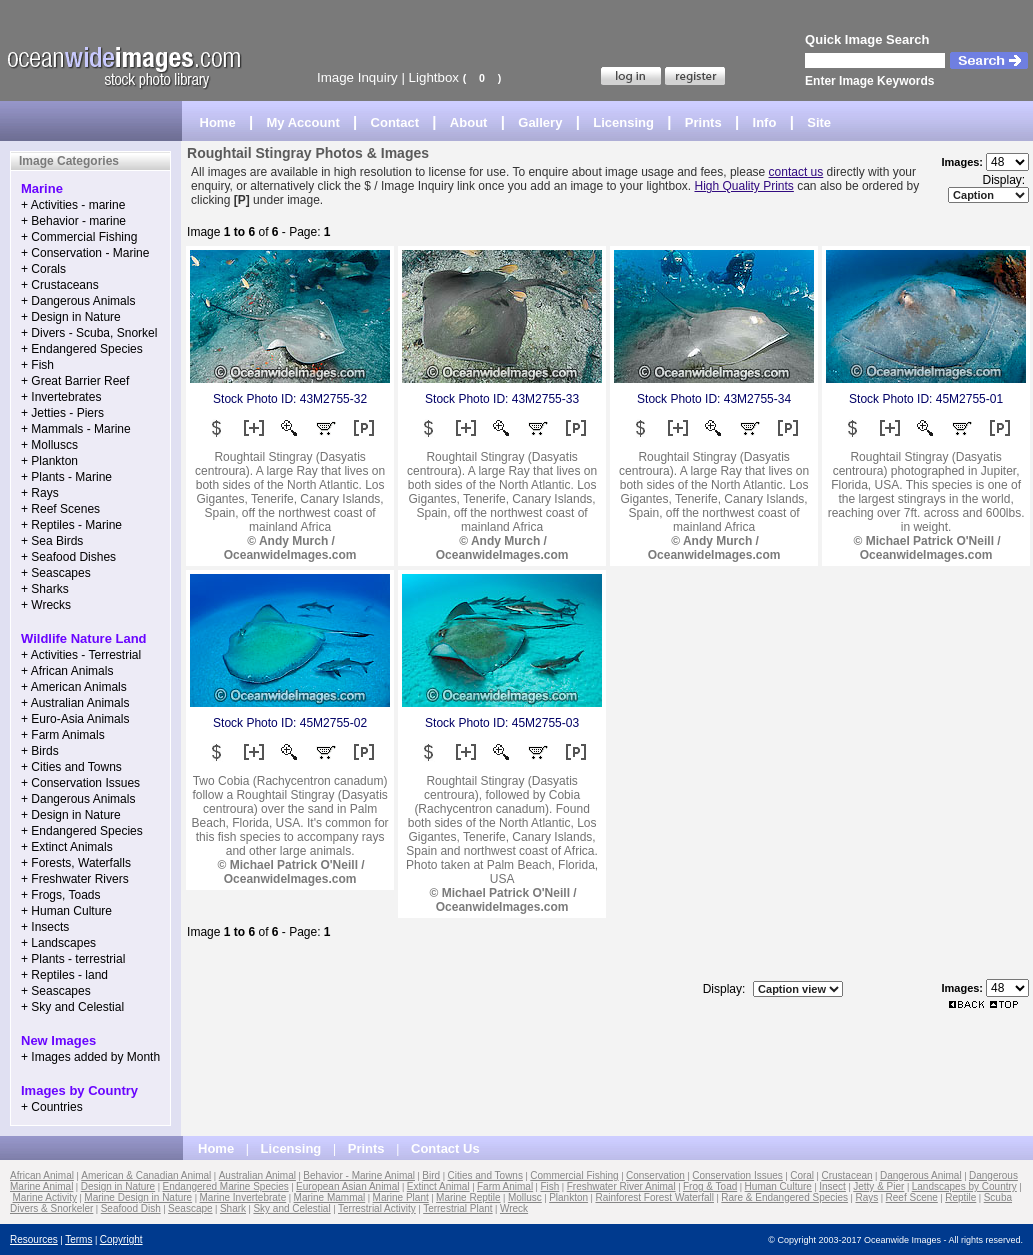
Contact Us (445, 1148)
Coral (802, 1175)
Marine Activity (45, 1197)
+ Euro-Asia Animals (75, 719)
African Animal (42, 1175)
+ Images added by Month (90, 1057)
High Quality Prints (743, 186)
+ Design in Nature (71, 317)
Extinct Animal (438, 1186)
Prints (703, 122)
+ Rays (40, 493)
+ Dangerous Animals (78, 301)
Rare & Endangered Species (784, 1197)
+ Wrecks (46, 605)
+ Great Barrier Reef (75, 381)
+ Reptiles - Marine (71, 525)
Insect (832, 1186)
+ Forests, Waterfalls (76, 863)
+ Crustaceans (60, 285)
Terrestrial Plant (457, 1208)
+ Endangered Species (82, 349)
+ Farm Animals (63, 735)
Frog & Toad (710, 1186)
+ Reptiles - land (64, 975)
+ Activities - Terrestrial (81, 655)
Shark (233, 1208)
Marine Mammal (330, 1197)
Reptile (960, 1197)
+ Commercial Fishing (79, 237)
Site (819, 122)
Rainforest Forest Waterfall (654, 1197)
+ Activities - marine (73, 205)
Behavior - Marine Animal (359, 1175)
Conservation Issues (737, 1175)
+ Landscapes (58, 943)
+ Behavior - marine (73, 221)
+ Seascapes (56, 573)
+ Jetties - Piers (62, 413)
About (469, 122)
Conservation (655, 1175)
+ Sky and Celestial (72, 1007)
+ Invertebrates (61, 397)
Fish (549, 1186)
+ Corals (43, 269)
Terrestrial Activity (377, 1208)
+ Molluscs (49, 445)
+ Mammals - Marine (76, 429)
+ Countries (52, 1107)
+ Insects (45, 927)
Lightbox (434, 77)
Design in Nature (118, 1186)
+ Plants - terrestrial (73, 959)
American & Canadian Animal (146, 1175)
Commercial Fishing (574, 1175)
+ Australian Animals (75, 703)
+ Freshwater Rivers (75, 879)
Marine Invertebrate (243, 1197)
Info (765, 122)
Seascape (190, 1208)
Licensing (623, 122)
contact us (796, 172)
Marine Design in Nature (138, 1197)
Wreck (514, 1208)
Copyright (121, 1239)
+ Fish (37, 365)
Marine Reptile (468, 1197)
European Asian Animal (347, 1186)
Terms (78, 1239)
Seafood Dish (131, 1208)
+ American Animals (74, 687)
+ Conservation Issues (80, 783)
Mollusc (525, 1197)
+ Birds (40, 751)
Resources (34, 1239)
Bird (431, 1175)
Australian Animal (257, 1175)
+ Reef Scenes (60, 509)
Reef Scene (912, 1197)
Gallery (540, 122)
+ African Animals (67, 671)
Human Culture (778, 1186)
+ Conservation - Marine (85, 253)
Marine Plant (401, 1197)
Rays (866, 1197)
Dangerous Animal (921, 1175)
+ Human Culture (66, 911)
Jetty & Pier (878, 1186)
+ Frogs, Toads (61, 895)
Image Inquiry (357, 77)
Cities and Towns (485, 1175)
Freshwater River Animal (621, 1186)
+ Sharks (45, 589)
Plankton (568, 1197)
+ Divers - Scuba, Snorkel (89, 333)
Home (218, 122)
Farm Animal (505, 1186)
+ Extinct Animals (67, 847)
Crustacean (846, 1175)
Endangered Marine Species (226, 1186)
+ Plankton (49, 461)
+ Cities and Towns (71, 767)
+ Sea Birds (52, 541)
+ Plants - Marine (66, 477)
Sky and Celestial (291, 1208)
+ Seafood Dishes (68, 557)
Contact (395, 122)
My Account (303, 122)
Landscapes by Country (964, 1186)
